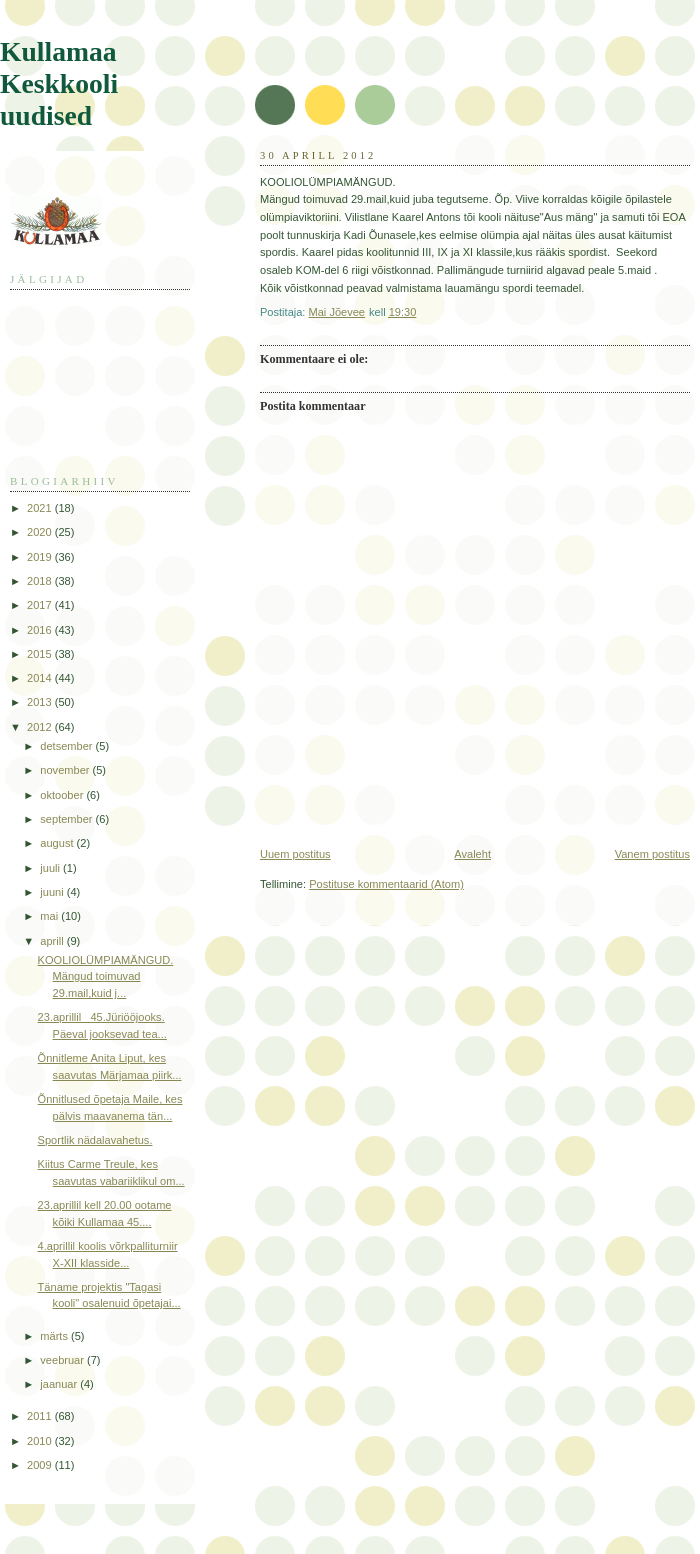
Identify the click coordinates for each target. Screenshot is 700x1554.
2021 (41, 508)
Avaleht (472, 854)
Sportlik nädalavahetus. (95, 1140)
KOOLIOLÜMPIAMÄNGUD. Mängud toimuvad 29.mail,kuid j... (106, 976)
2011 (41, 1416)
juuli (51, 868)
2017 (41, 605)
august (58, 843)
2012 (41, 727)
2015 (41, 654)
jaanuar (60, 1384)
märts (55, 1336)
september (67, 819)
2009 (41, 1465)
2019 (41, 557)
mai (50, 916)
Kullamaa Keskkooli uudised (59, 83)
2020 (41, 532)
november (66, 770)
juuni (53, 892)
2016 (41, 630)
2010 (41, 1441)
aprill (53, 941)
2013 (41, 702)
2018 (41, 581)
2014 (41, 678)
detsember (67, 746)
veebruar (63, 1360)
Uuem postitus (295, 854)
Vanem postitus (652, 854)
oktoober (63, 795)
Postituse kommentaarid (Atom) (386, 884)
